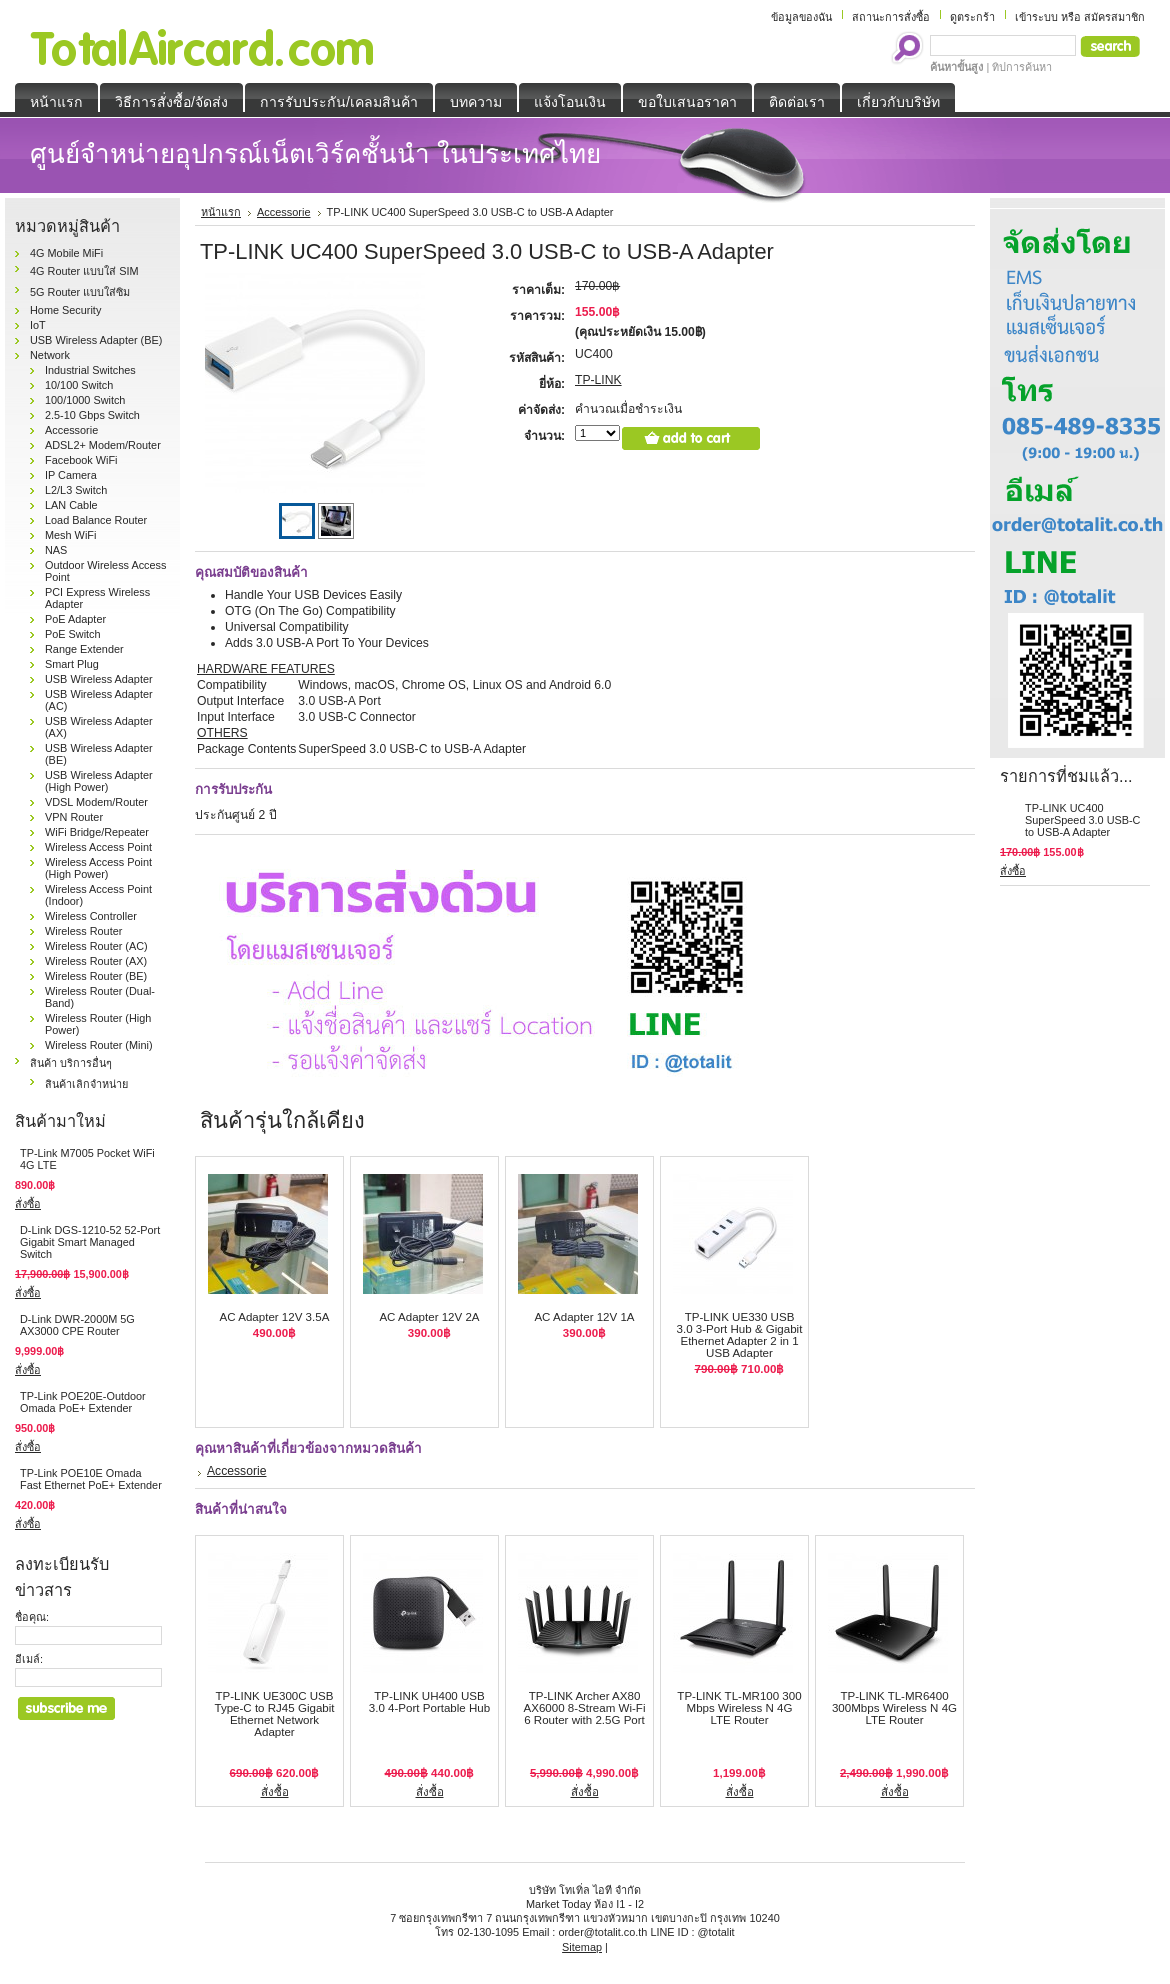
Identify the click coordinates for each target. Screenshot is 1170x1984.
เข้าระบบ (1036, 17)
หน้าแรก (221, 212)
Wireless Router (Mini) (99, 1045)
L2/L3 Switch (76, 490)
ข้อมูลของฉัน (801, 17)
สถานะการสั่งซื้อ (891, 17)
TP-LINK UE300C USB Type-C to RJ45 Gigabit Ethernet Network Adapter (274, 1714)
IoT (38, 325)
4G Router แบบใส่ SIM (84, 271)
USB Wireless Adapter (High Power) (99, 781)
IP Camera (71, 475)
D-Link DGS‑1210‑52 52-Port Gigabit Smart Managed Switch (90, 1242)
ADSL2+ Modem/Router (103, 445)
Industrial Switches (90, 370)
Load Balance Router (96, 520)
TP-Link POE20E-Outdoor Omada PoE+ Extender (83, 1402)
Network (50, 355)
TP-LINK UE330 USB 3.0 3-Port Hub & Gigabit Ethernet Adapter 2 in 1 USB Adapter (740, 1335)
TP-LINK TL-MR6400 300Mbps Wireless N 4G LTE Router (894, 1708)
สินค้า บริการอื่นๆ (71, 1063)
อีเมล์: (29, 1659)
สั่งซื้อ (28, 1204)
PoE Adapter (75, 619)
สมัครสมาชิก (1114, 17)
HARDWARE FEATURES (266, 669)
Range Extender (84, 649)
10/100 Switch (79, 385)
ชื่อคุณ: (32, 1617)
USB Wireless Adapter (99, 679)
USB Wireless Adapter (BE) (96, 340)
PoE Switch (73, 634)
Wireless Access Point (98, 847)
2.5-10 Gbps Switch (92, 415)
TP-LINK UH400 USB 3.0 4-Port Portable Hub (429, 1702)
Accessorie (71, 430)
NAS (56, 550)
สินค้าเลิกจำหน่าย (86, 1084)
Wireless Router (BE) (96, 976)
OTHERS (222, 733)
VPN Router (74, 817)
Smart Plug (72, 664)
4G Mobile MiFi (66, 253)
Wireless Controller (91, 916)
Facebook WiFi (81, 460)
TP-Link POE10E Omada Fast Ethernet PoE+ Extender (91, 1479)
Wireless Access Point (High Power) (98, 868)
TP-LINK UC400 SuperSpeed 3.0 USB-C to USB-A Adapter (1082, 820)
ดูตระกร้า (972, 17)
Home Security (65, 310)
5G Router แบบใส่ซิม (80, 292)
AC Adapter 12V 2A (429, 1317)
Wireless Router (83, 931)
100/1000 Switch (85, 400)
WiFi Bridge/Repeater (97, 832)
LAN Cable (71, 505)
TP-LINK (598, 380)
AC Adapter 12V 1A (584, 1317)
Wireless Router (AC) (96, 946)
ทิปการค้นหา (1022, 67)
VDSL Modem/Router (96, 802)
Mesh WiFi (70, 535)
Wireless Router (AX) (96, 961)
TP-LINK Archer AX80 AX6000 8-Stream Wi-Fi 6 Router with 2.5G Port (585, 1708)
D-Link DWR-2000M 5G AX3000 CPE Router (77, 1325)
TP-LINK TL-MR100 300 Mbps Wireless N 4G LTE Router (739, 1708)
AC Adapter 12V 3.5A (275, 1317)
